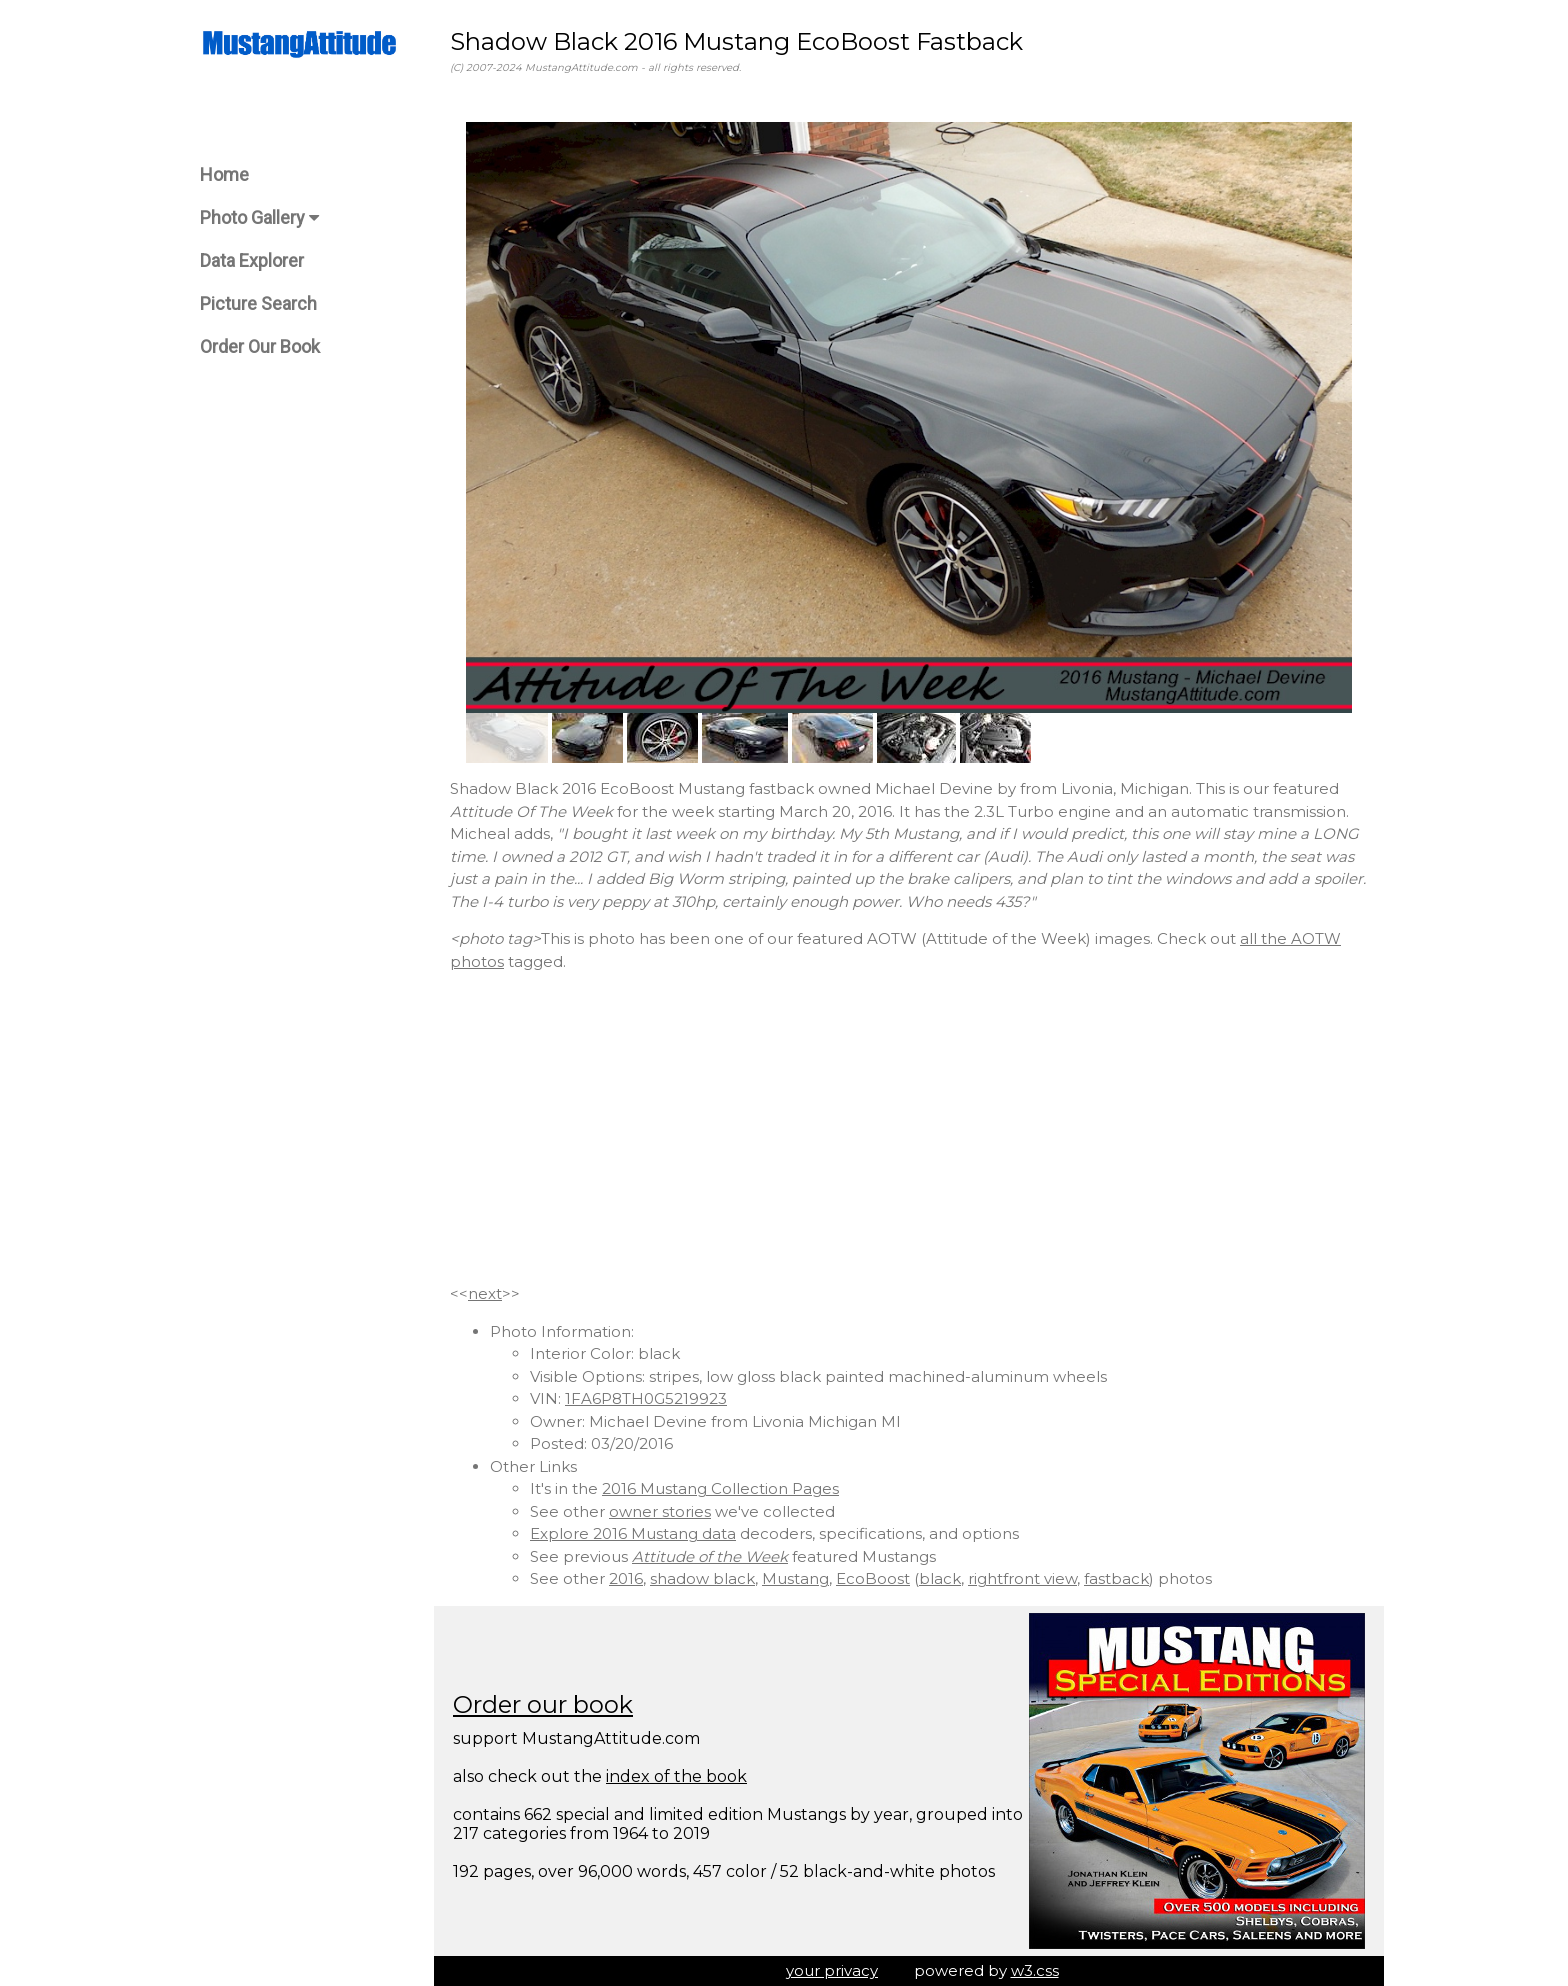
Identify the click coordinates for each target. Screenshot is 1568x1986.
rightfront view (1022, 1578)
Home (224, 174)
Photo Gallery (259, 217)
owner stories (660, 1511)
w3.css (1035, 1970)
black (940, 1578)
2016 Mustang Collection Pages (720, 1488)
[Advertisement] (909, 1128)
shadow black (702, 1578)
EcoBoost (873, 1578)
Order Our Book (260, 346)
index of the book (676, 1776)
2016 (626, 1578)
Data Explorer (252, 260)
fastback (1116, 1578)
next (485, 1293)
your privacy (832, 1970)
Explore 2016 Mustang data (633, 1533)
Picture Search (258, 303)
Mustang (795, 1578)
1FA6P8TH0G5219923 (646, 1398)
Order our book (543, 1704)
